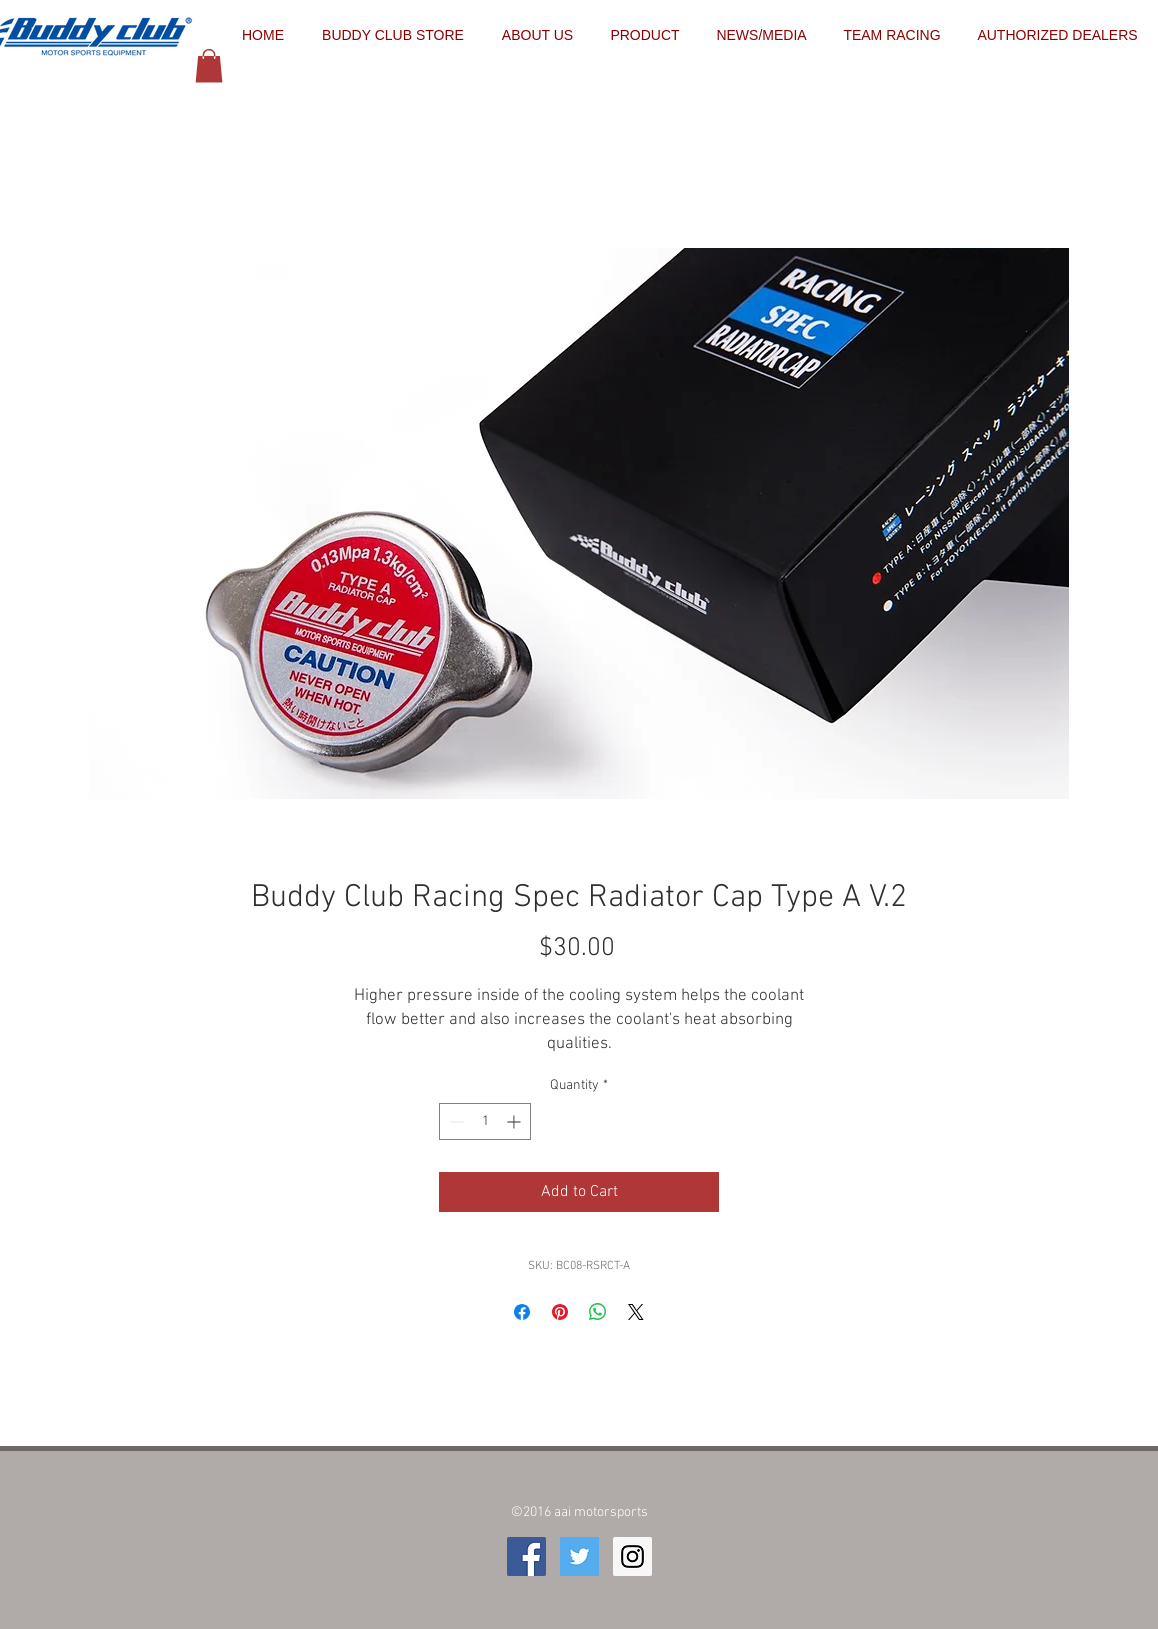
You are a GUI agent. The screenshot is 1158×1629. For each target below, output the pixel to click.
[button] (209, 65)
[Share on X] (636, 1312)
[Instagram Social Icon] (632, 1556)
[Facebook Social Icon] (526, 1556)
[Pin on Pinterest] (560, 1312)
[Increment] (515, 1121)
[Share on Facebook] (522, 1312)
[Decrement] (454, 1121)
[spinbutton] (485, 1121)
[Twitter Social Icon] (579, 1556)
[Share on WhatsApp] (598, 1312)
